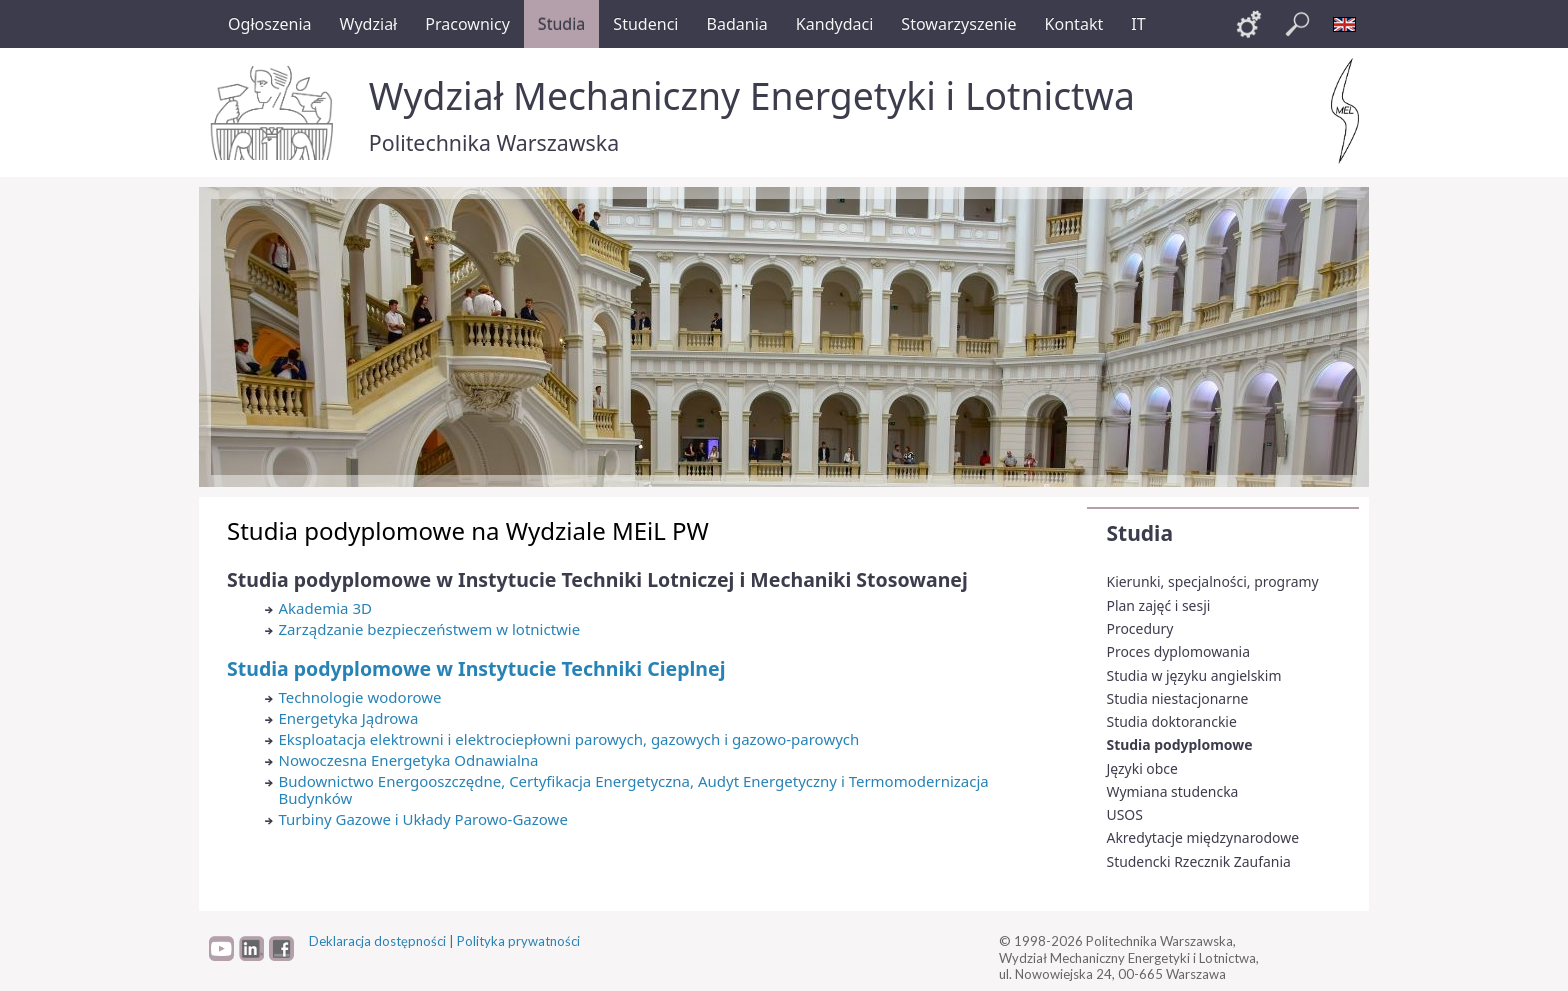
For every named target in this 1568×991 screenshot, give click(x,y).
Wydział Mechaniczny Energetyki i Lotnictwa (752, 95)
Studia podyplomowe (1180, 744)
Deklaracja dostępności (377, 941)
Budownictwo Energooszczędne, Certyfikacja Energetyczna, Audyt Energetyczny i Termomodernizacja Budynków (634, 789)
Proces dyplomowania (1178, 651)
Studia (1140, 533)
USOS (1125, 814)
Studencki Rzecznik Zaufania (1199, 861)
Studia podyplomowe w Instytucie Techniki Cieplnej (476, 668)
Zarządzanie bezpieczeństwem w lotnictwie (430, 629)
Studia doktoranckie (1172, 721)
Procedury (1140, 628)
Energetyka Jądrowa (349, 718)
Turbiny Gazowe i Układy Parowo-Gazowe (423, 819)
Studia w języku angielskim (1194, 675)
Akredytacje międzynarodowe (1203, 837)
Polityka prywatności (518, 941)
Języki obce (1142, 768)
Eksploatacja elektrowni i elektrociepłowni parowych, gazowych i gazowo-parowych (569, 739)
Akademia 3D (325, 608)
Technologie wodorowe (360, 697)
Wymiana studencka (1173, 791)
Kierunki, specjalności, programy (1213, 581)
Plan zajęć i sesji (1159, 605)
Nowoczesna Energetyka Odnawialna (409, 760)
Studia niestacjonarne (1178, 698)
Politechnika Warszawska (494, 142)
